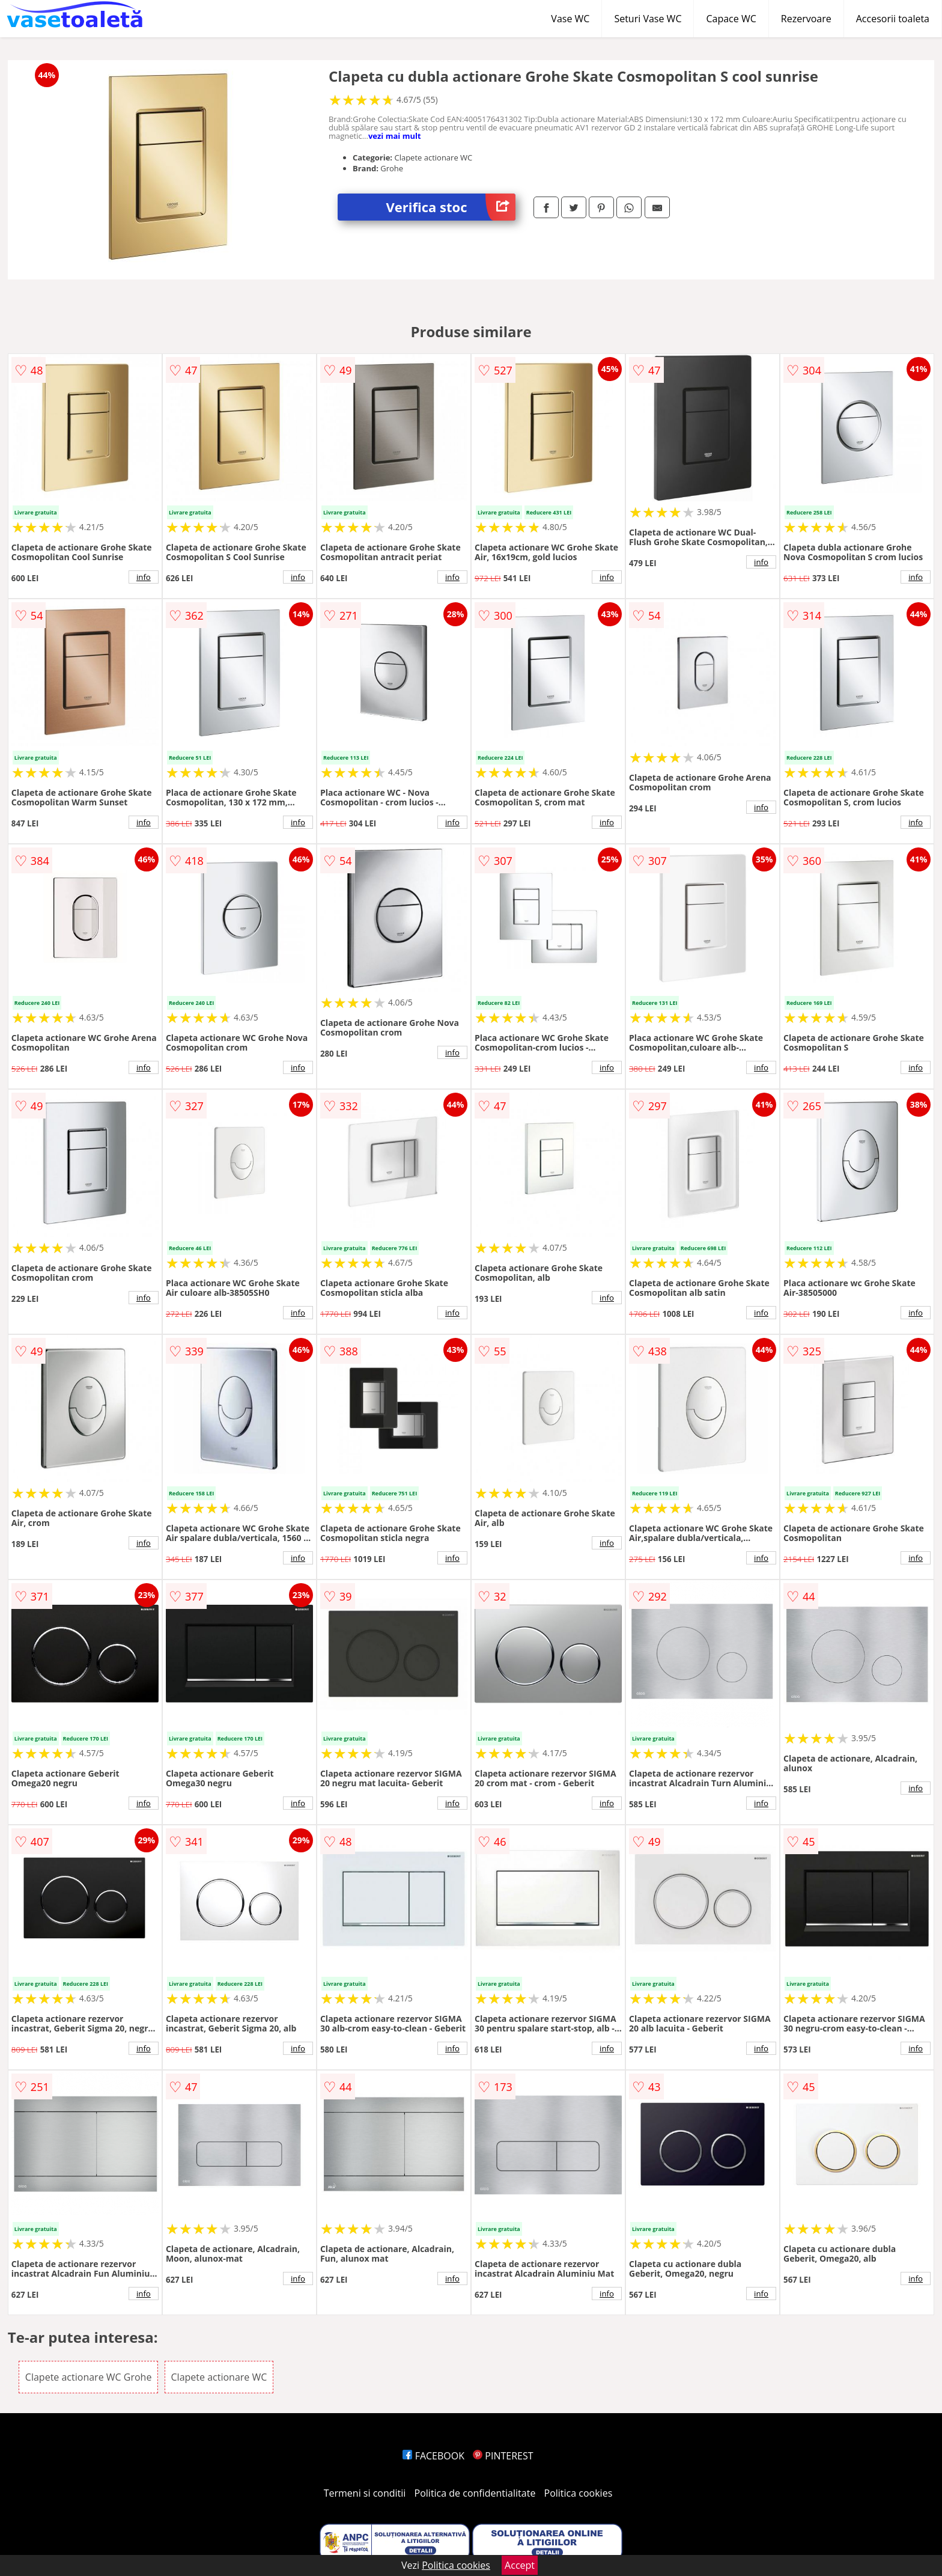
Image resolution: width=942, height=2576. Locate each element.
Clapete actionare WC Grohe (88, 2377)
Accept (520, 2565)
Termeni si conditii (365, 2493)
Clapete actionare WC (219, 2377)
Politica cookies (578, 2493)
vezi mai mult (394, 135)
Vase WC (570, 18)
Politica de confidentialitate (475, 2493)
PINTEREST (503, 2455)
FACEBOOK (433, 2455)
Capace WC (731, 18)
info (143, 577)
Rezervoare (806, 18)
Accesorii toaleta (892, 18)
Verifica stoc (450, 207)
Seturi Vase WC (647, 18)
